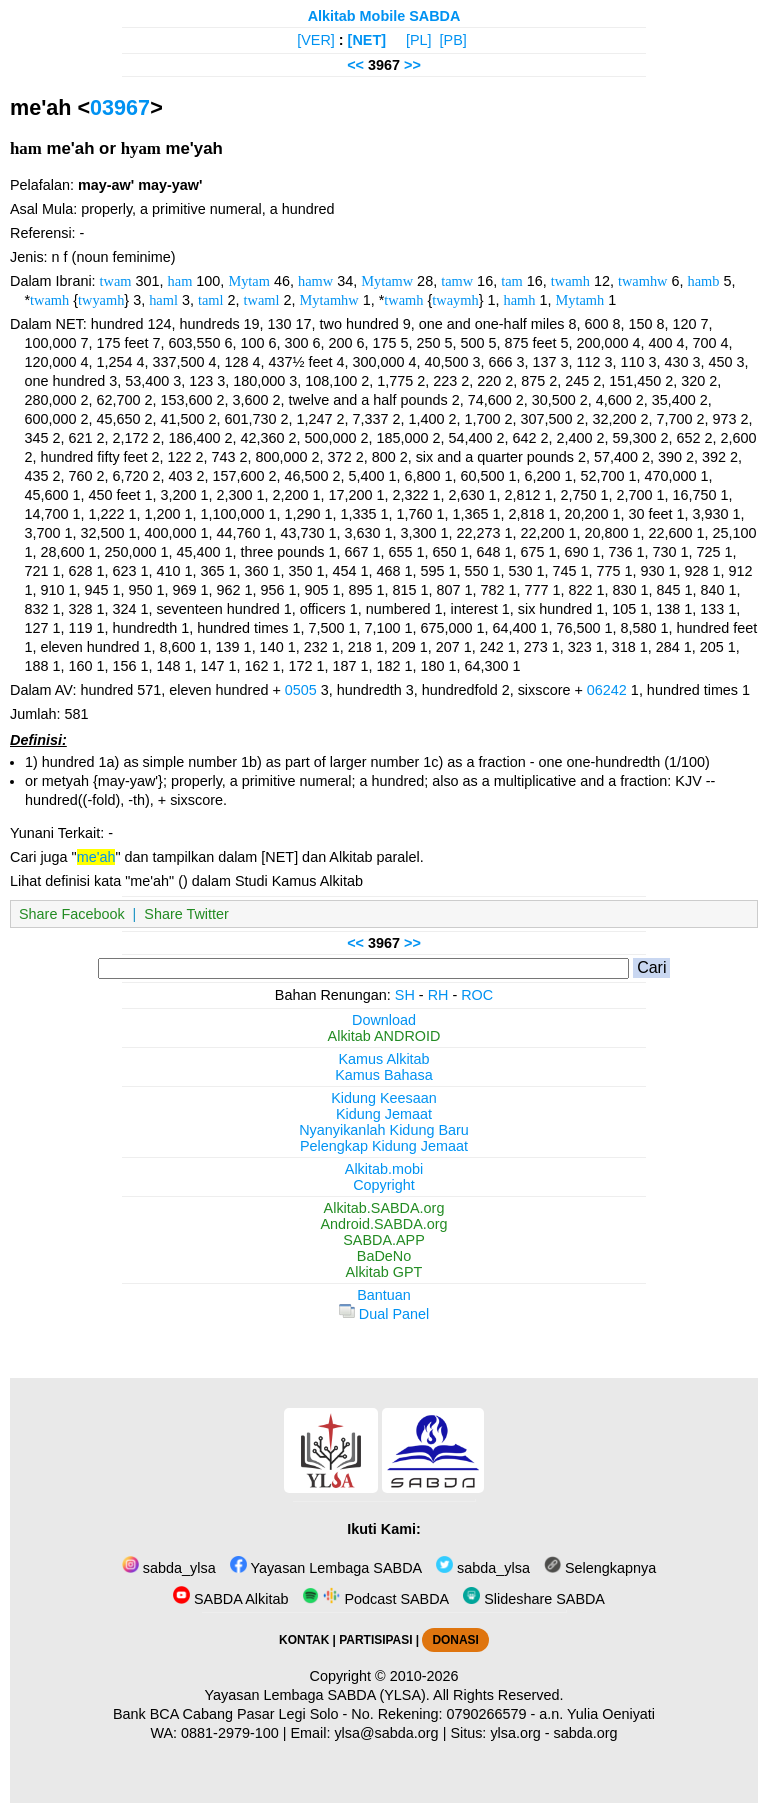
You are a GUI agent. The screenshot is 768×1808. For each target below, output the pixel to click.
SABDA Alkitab (230, 1599)
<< (355, 65)
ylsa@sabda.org (386, 1733)
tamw (457, 281)
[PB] (453, 40)
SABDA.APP (384, 1240)
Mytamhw (329, 300)
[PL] (419, 40)
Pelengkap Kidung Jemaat (384, 1146)
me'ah (96, 857)
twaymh (455, 300)
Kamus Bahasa (384, 1075)
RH (438, 995)
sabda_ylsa (169, 1568)
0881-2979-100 (230, 1733)
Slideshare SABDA (534, 1599)
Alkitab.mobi (384, 1169)
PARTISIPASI (375, 1640)
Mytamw (387, 281)
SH (405, 995)
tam (512, 281)
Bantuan (384, 1295)
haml (163, 300)
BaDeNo (384, 1256)
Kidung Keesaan (384, 1098)
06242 (607, 690)
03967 (120, 107)
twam (116, 281)
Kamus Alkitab (383, 1059)
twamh (570, 281)
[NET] (367, 40)
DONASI (455, 1640)
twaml (262, 300)
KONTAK (304, 1640)
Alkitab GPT (384, 1272)
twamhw (643, 281)
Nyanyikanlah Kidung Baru (384, 1130)
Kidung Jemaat (384, 1114)
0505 (301, 690)
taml (211, 300)
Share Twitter (186, 914)
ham (180, 281)
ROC (477, 995)
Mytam (249, 281)
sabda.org (586, 1733)
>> (412, 65)
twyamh (101, 300)
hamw (315, 281)
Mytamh (579, 300)
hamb (704, 281)
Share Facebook (72, 914)
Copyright (384, 1185)
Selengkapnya (600, 1568)
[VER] (316, 40)
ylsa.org (515, 1733)
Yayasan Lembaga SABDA (326, 1568)
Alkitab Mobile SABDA (384, 16)
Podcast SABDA (375, 1599)
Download (384, 1020)
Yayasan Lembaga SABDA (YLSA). (317, 1695)
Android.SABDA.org (383, 1224)
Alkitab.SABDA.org (384, 1208)
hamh (519, 300)
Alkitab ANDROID (384, 1036)
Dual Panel (384, 1314)
